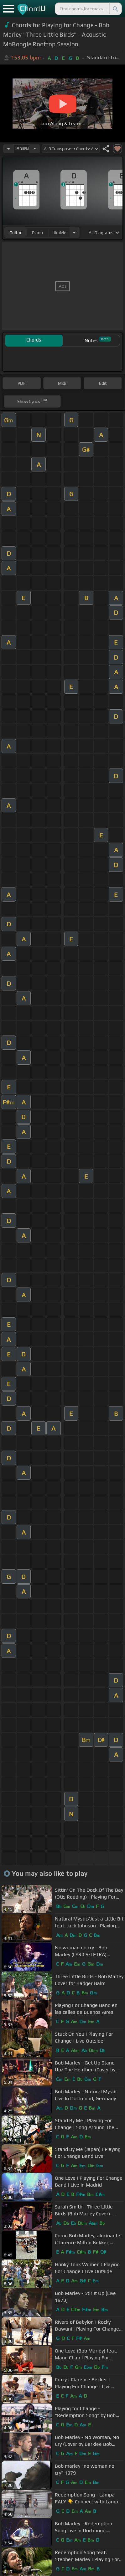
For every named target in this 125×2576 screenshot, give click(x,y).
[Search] (115, 9)
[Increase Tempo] (34, 148)
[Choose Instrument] (74, 232)
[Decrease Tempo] (8, 148)
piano (37, 232)
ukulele (59, 232)
